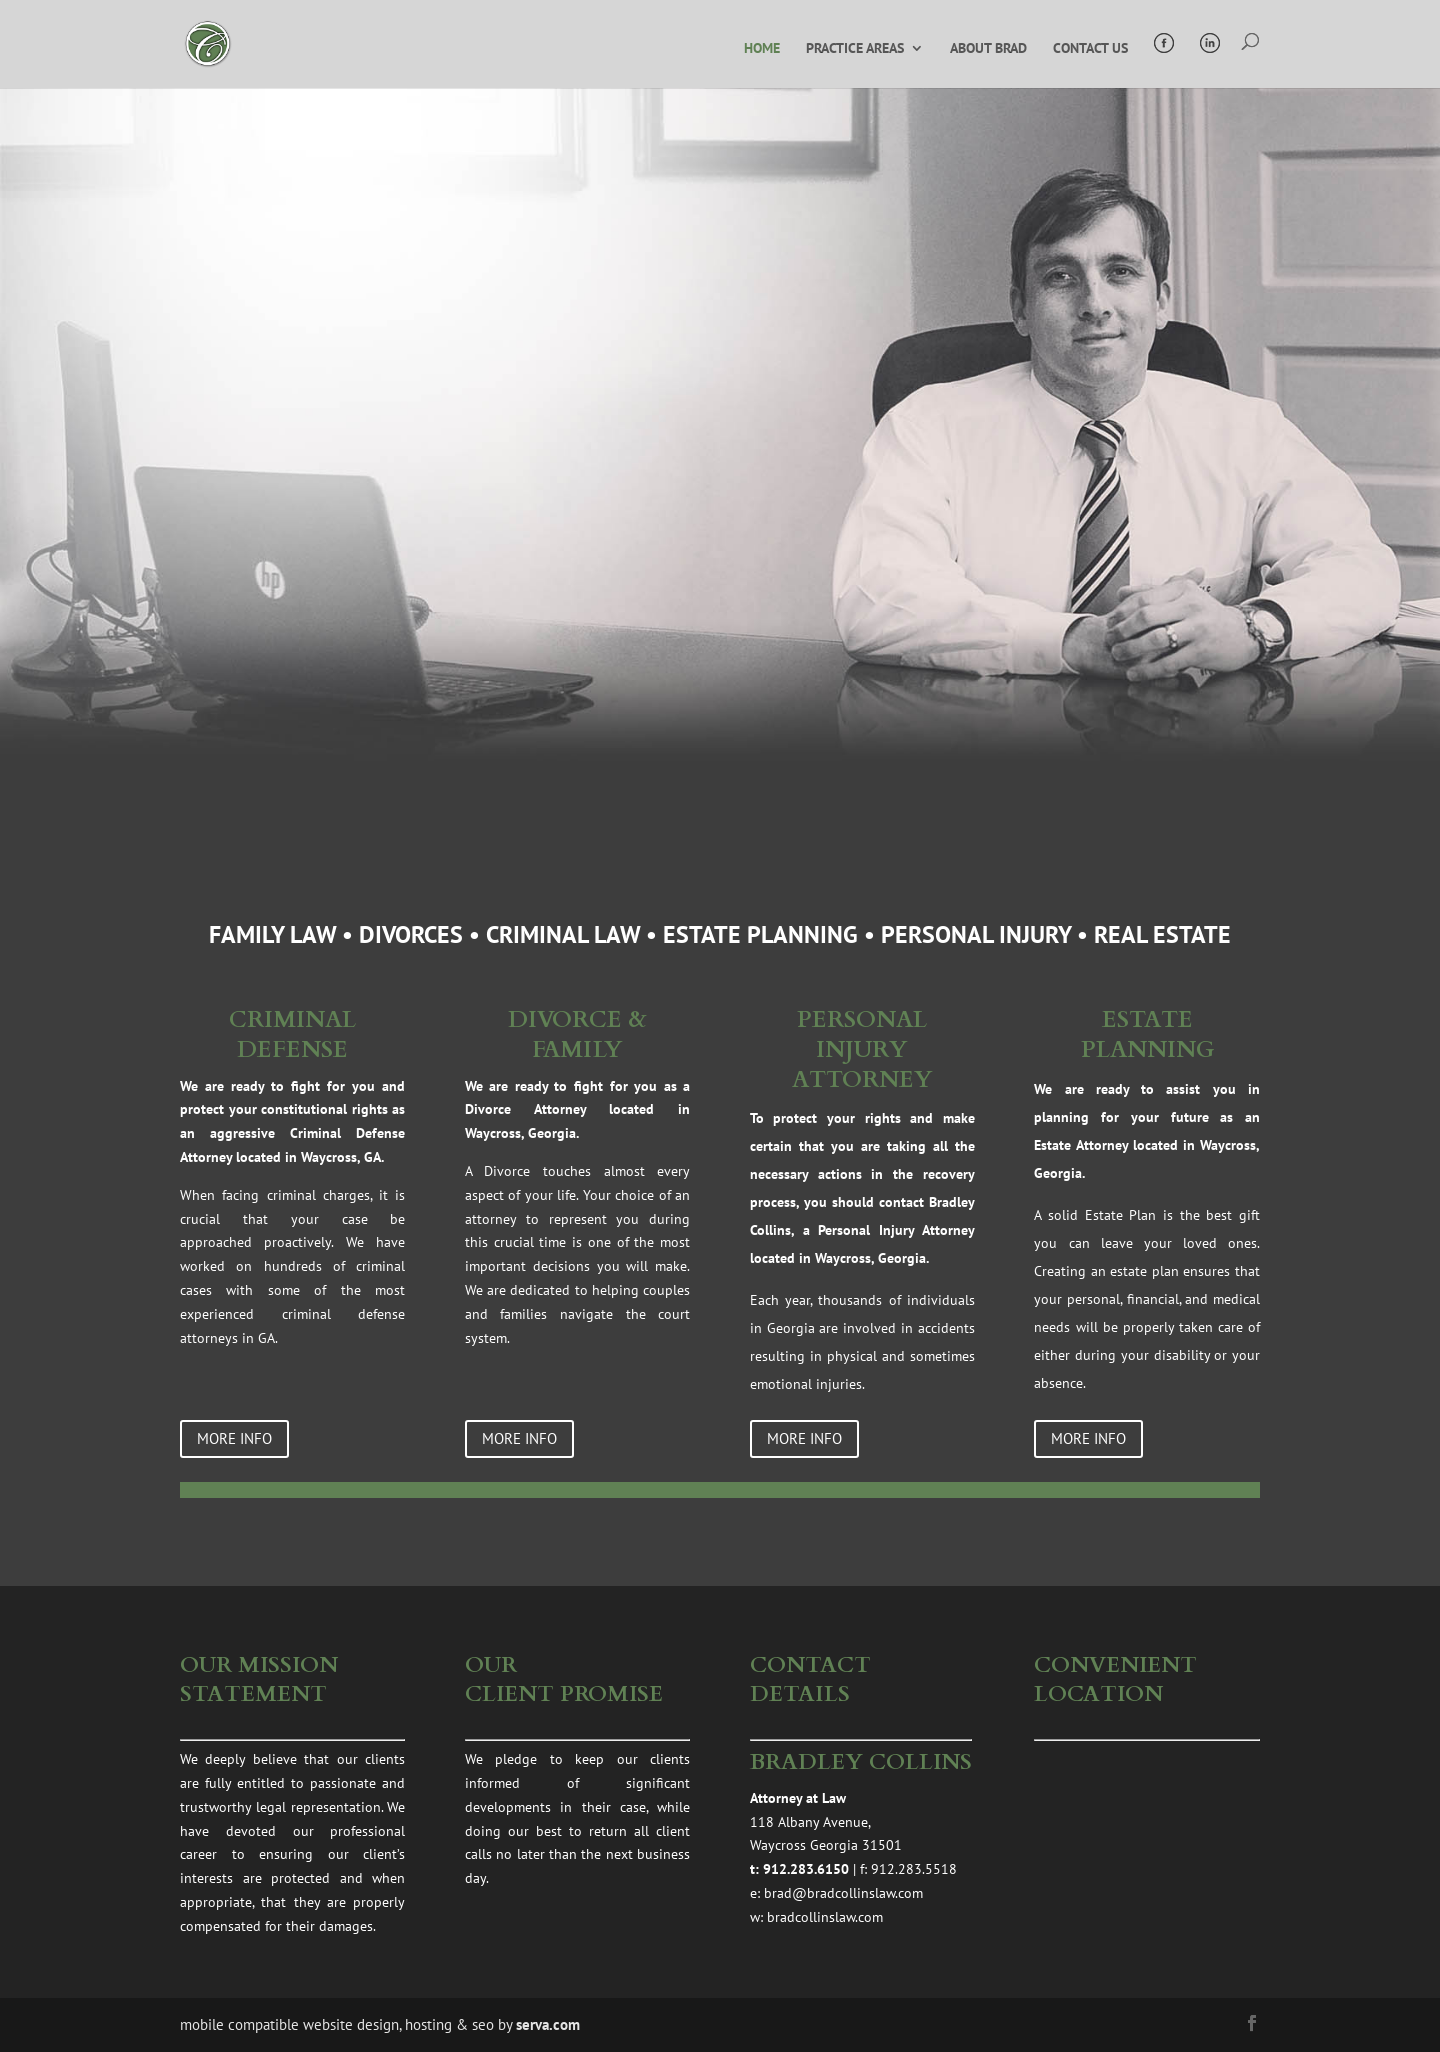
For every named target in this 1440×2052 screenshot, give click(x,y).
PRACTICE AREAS (855, 49)
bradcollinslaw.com (825, 1917)
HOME (762, 49)
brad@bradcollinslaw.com (843, 1893)
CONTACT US (1090, 49)
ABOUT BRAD (988, 49)
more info (234, 1438)
